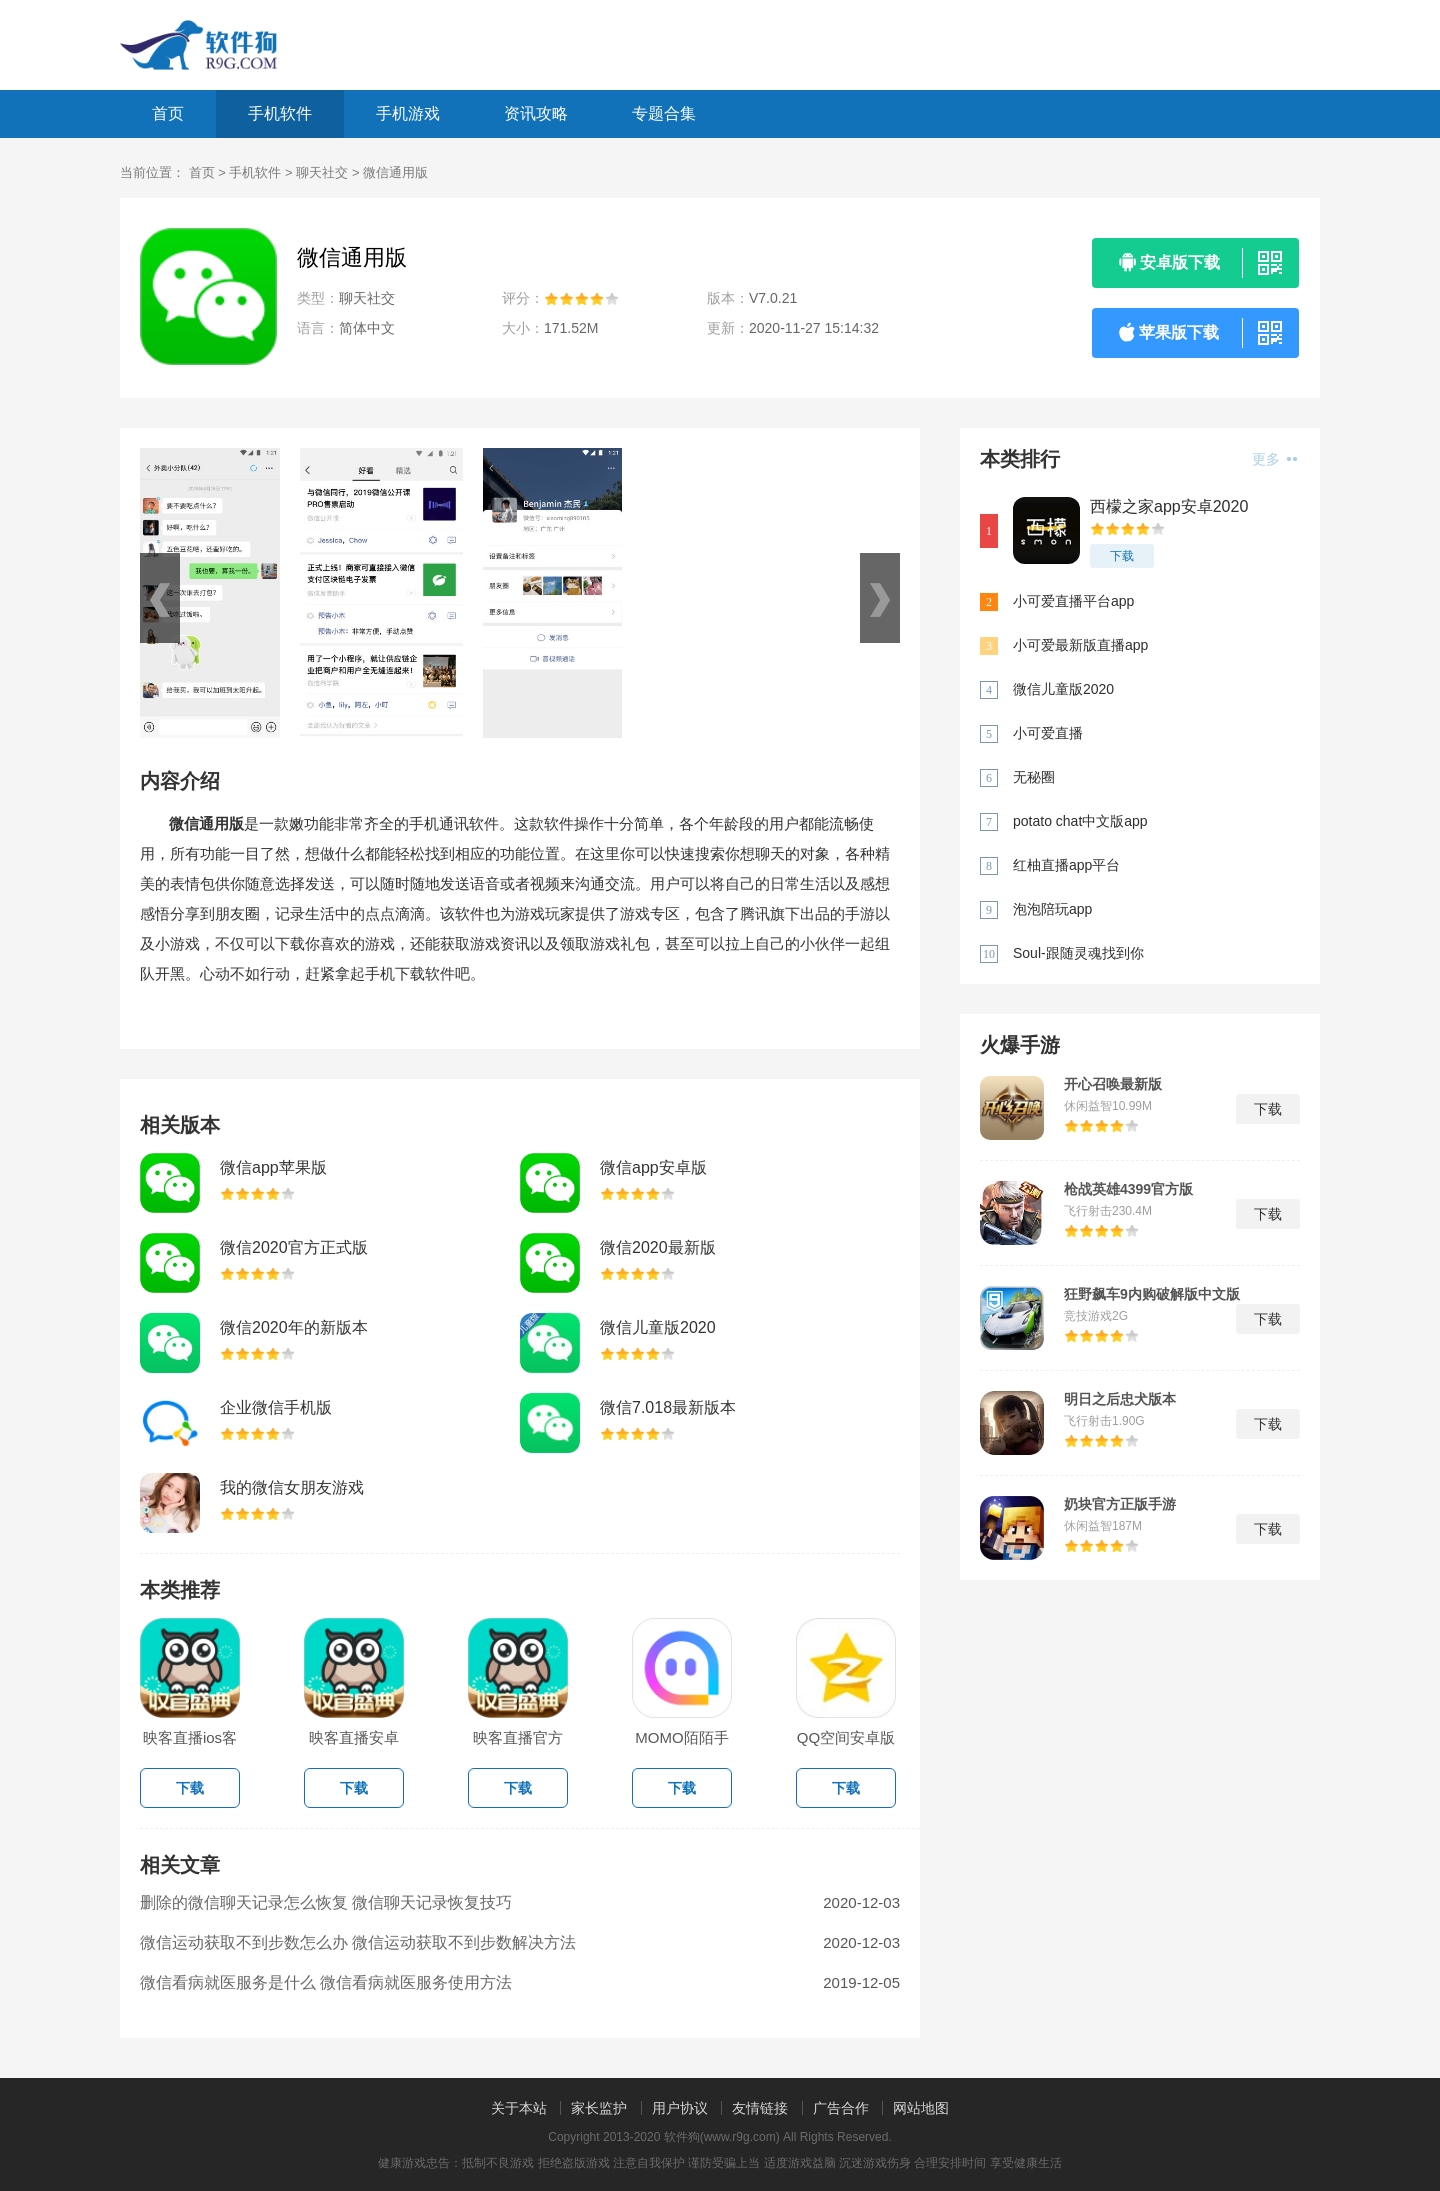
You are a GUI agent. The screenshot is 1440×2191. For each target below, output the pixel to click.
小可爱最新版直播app (1080, 645)
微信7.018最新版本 (668, 1407)
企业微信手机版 (276, 1407)
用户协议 (680, 2108)
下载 (1122, 556)
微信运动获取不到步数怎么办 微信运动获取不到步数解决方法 (358, 1942)
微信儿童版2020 (658, 1327)
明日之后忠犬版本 (1120, 1399)
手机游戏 (408, 113)
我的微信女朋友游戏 (292, 1487)
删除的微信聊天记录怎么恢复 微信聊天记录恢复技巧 (326, 1902)
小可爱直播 (1048, 733)
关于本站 (519, 2108)
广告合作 (841, 2108)
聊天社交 (322, 172)
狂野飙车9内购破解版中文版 (1152, 1294)
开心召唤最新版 (1113, 1084)
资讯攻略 (536, 113)
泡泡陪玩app (1052, 909)
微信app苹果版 (273, 1167)
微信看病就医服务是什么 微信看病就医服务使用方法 (326, 1982)
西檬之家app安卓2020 (1169, 506)
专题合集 (664, 113)
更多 (1274, 459)
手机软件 (280, 113)
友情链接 (760, 2108)
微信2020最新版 (658, 1247)
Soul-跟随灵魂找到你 (1078, 953)
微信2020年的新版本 (294, 1327)
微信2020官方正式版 (294, 1247)
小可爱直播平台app (1073, 601)
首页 (168, 113)
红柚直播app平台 (1066, 865)
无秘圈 (1034, 777)
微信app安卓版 (653, 1167)
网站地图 (921, 2108)
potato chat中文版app (1080, 821)
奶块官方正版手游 (1120, 1504)
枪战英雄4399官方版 (1128, 1189)
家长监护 (599, 2108)
